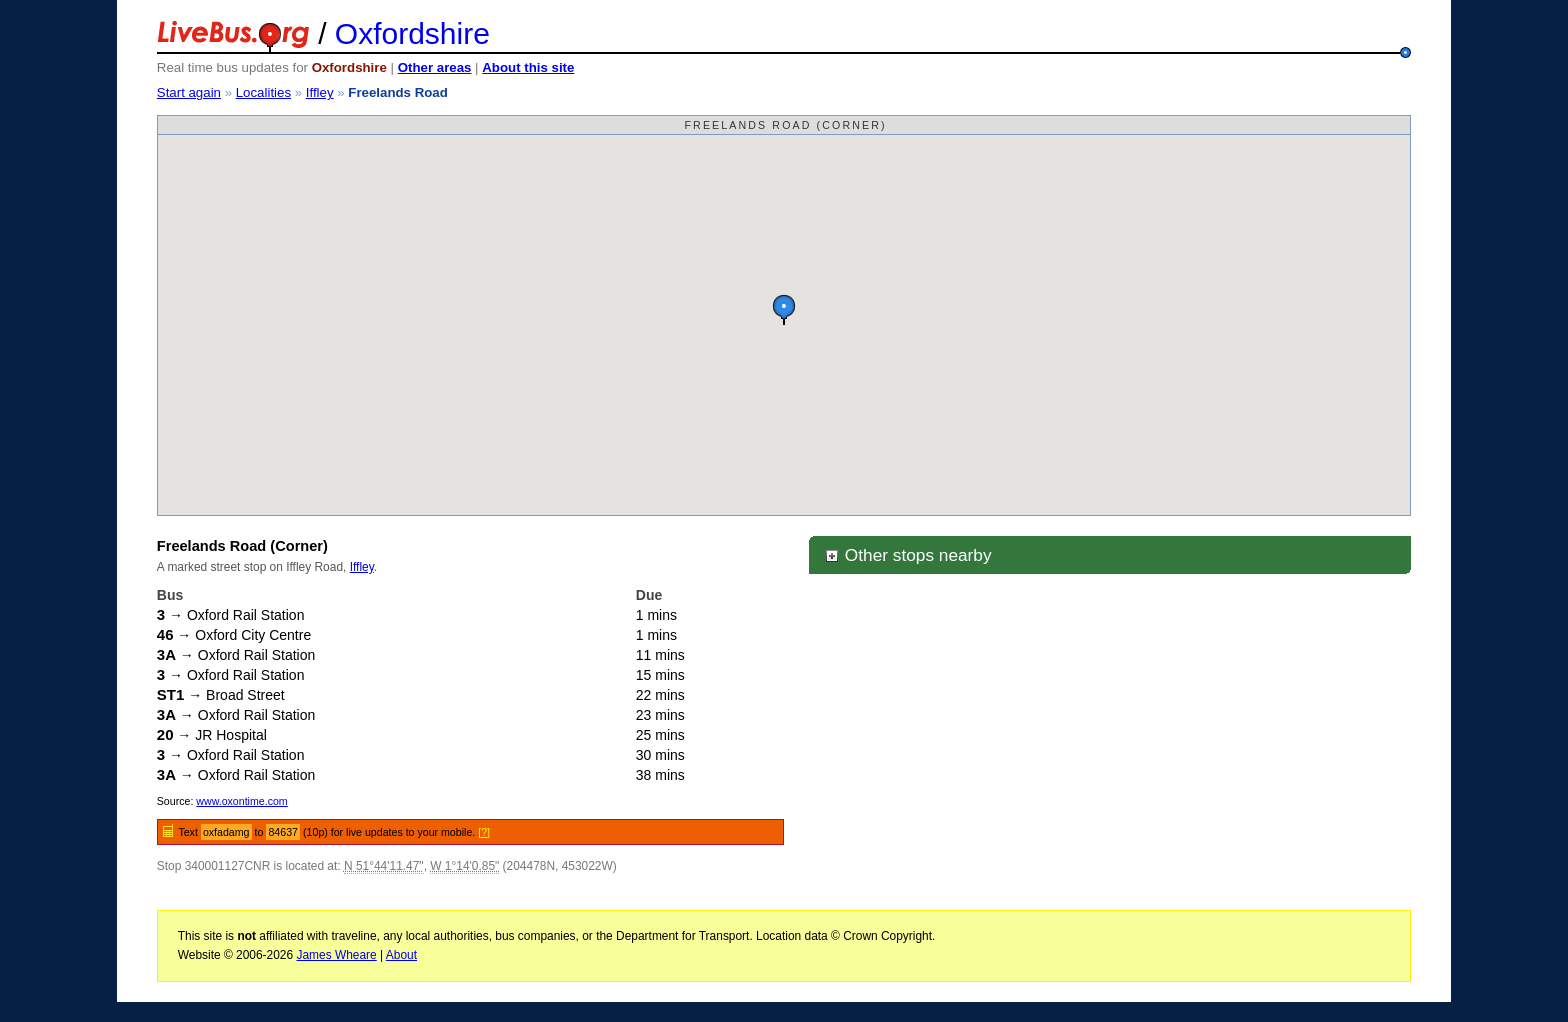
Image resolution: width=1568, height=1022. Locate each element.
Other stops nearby (908, 555)
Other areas (435, 67)
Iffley (320, 92)
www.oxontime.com (241, 801)
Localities (263, 92)
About (401, 955)
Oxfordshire (412, 33)
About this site (528, 67)
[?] (484, 832)
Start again (189, 92)
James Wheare (336, 955)
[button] (784, 309)
